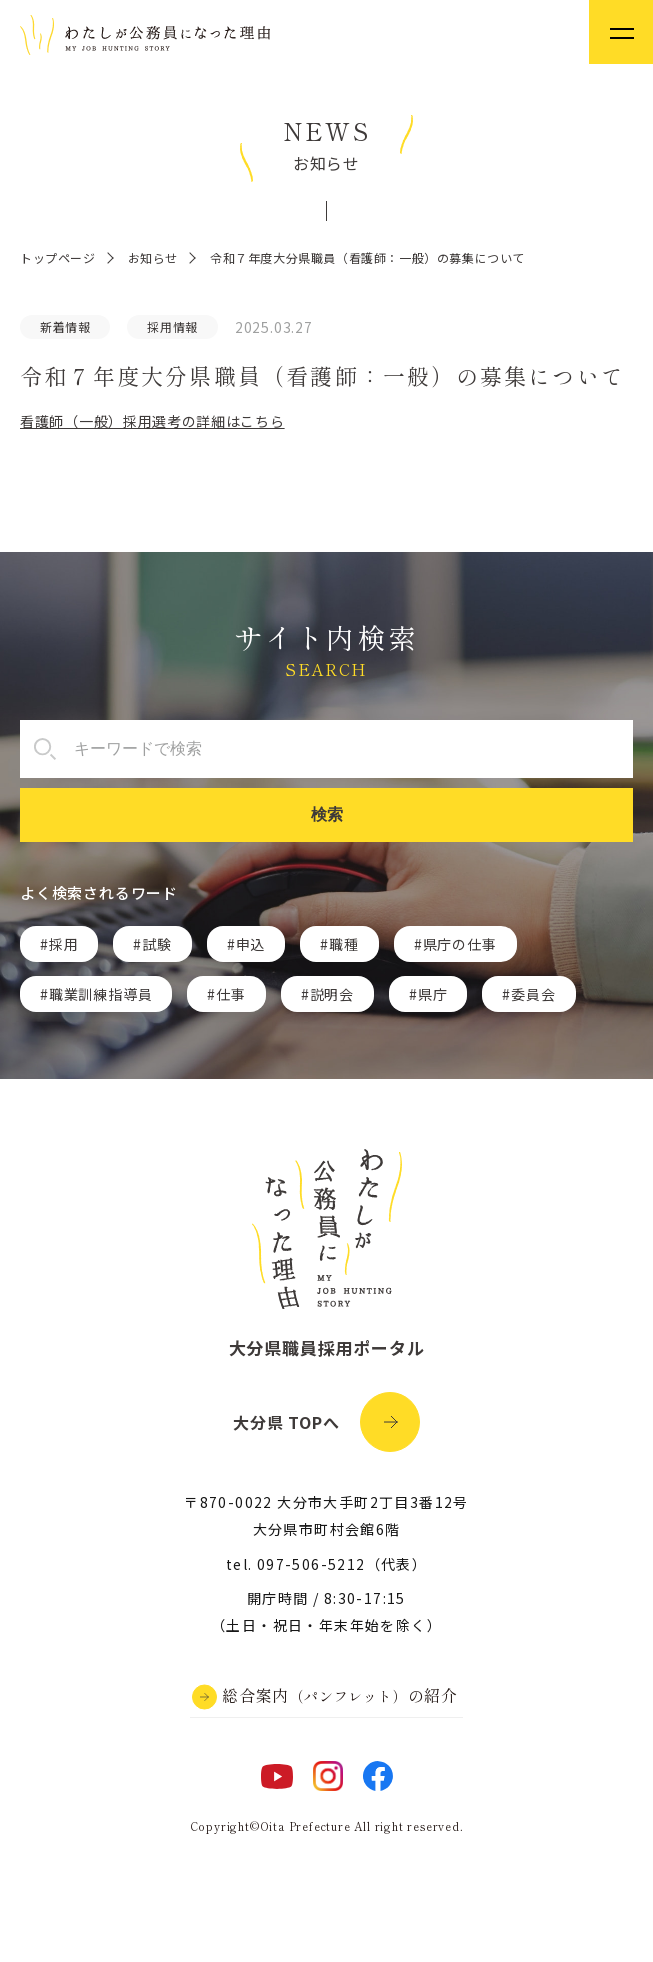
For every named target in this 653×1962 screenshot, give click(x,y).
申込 (251, 944)
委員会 (533, 994)
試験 (157, 944)
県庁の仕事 (460, 944)
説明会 (332, 994)
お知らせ (153, 257)
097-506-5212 (311, 1564)
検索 (327, 814)
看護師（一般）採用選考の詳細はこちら (152, 421)
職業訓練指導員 (101, 994)
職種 (344, 944)
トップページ (58, 257)
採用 (64, 944)
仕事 (231, 994)
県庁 (433, 994)
